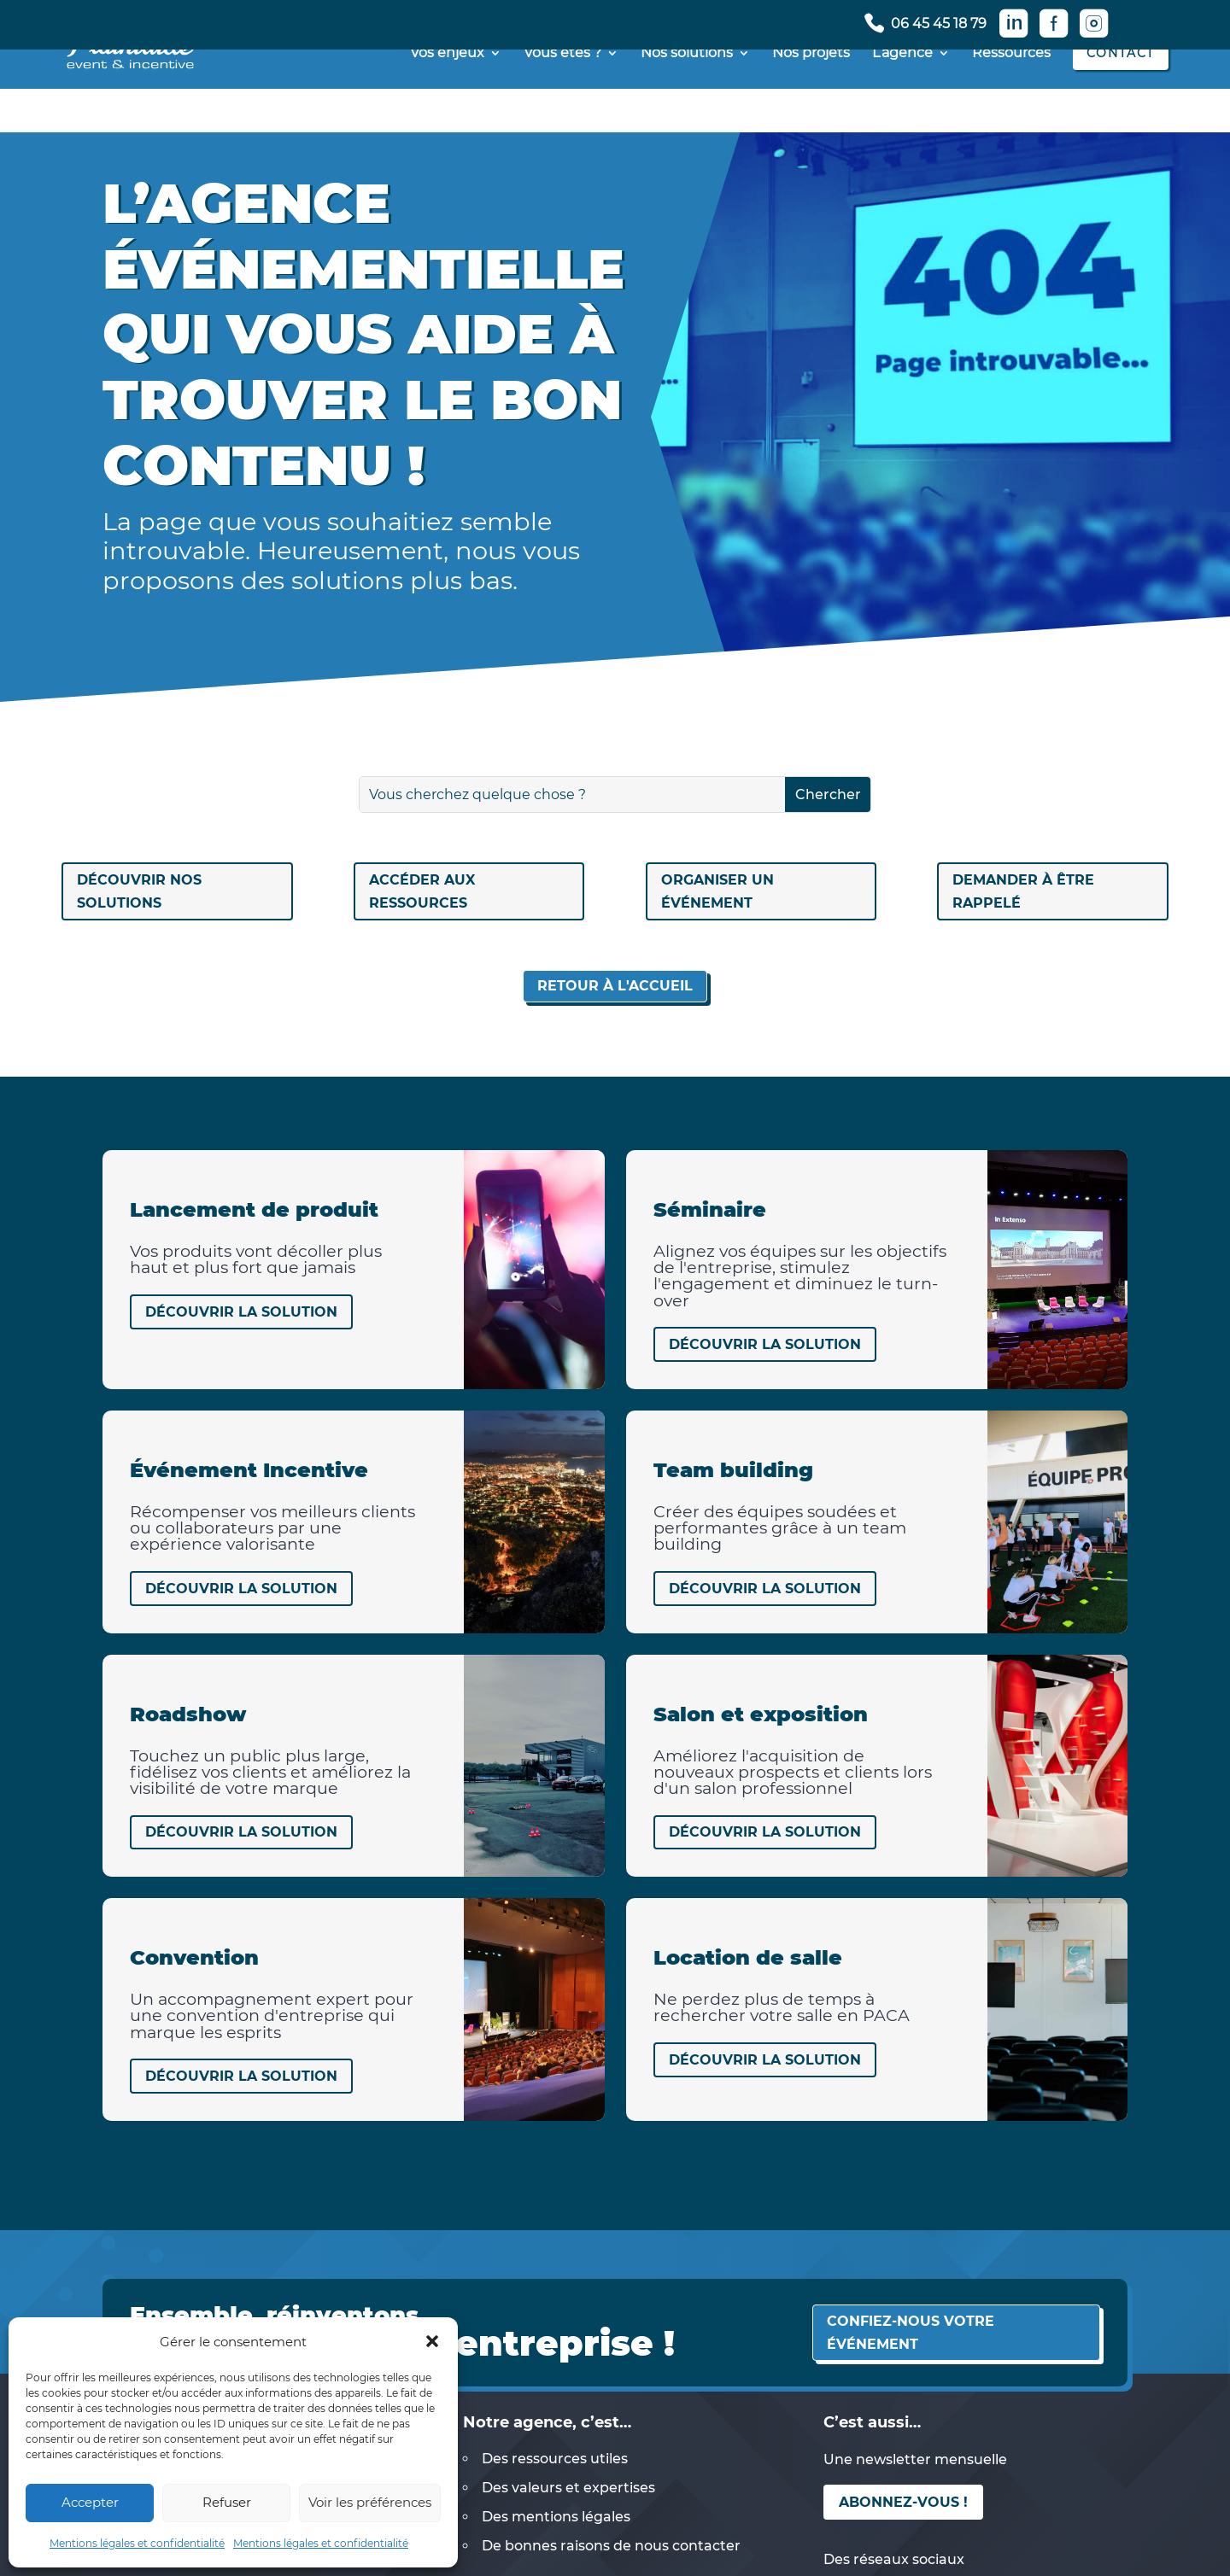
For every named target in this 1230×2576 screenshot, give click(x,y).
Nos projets (811, 97)
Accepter (90, 2502)
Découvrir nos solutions (139, 891)
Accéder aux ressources (422, 891)
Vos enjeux (447, 97)
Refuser (226, 2502)
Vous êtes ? (562, 97)
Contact (1120, 96)
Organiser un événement (717, 891)
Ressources (1011, 97)
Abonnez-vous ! (903, 2502)
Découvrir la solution (241, 1312)
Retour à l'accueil (615, 986)
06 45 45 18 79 (939, 24)
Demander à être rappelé (1023, 891)
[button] (432, 2341)
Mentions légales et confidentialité (137, 2543)
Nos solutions (687, 97)
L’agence (902, 97)
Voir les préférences (369, 2502)
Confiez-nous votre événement (910, 2332)
